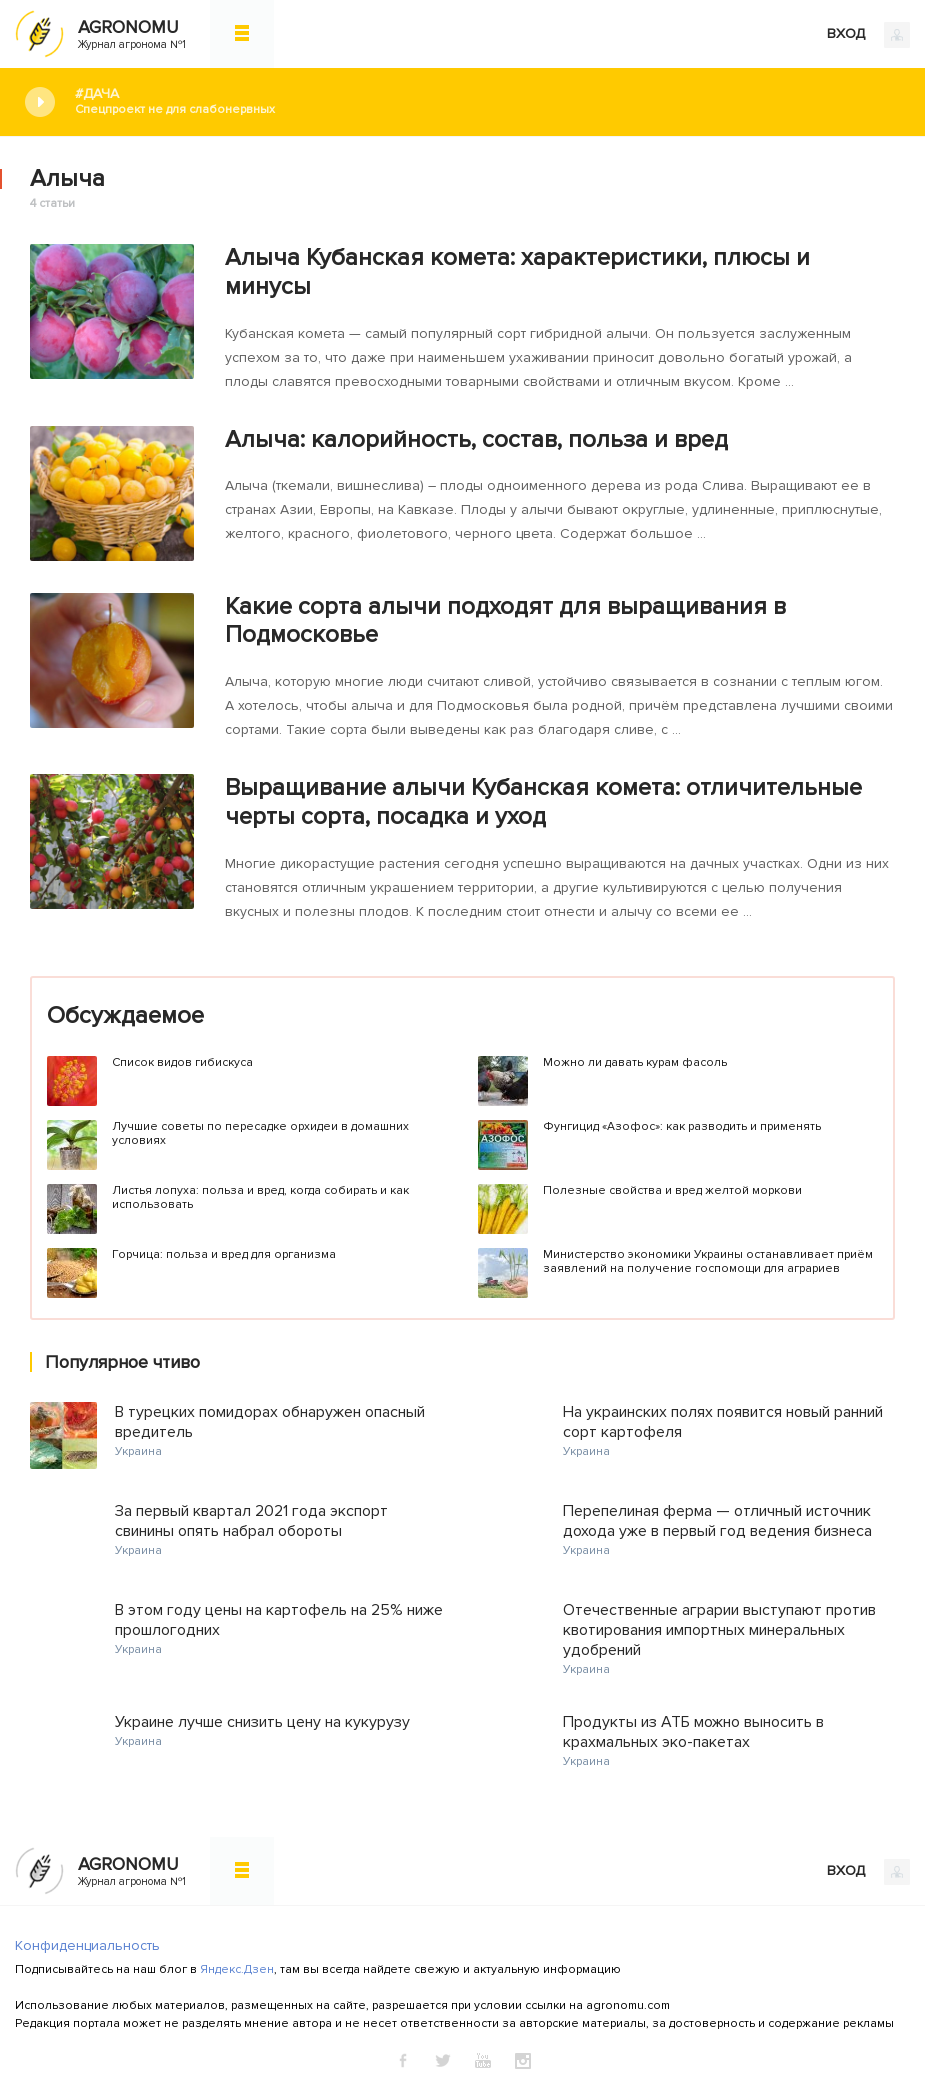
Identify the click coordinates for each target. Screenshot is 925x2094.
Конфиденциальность (87, 1945)
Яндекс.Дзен (237, 1969)
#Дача (485, 101)
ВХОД (868, 35)
